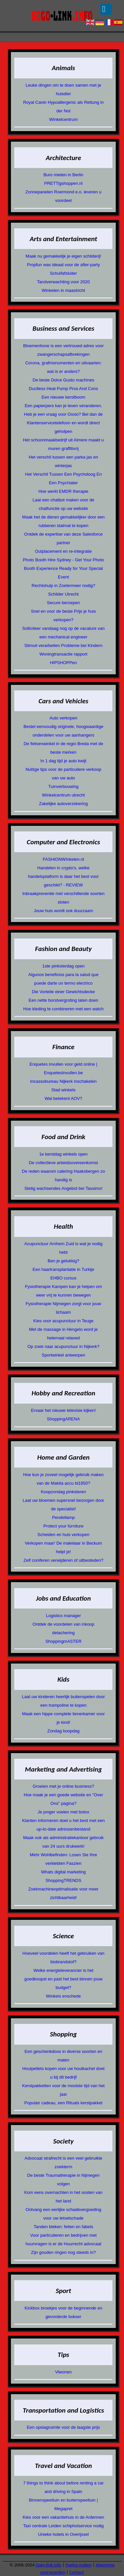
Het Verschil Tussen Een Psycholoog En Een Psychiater (63, 478)
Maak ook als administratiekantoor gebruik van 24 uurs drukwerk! (63, 1842)
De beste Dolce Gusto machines (63, 380)
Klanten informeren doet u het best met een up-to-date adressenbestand (63, 1825)
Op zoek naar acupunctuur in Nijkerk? (63, 1346)
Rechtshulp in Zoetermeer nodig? (63, 585)
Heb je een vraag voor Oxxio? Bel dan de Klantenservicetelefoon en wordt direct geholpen (63, 423)
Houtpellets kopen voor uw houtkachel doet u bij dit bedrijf (63, 2073)
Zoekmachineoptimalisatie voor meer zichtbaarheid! (63, 1893)
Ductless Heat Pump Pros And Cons (63, 388)
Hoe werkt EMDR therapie (63, 491)
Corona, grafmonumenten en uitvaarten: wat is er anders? (63, 367)
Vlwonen (63, 2371)
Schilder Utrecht (63, 594)
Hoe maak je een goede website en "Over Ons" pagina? (63, 1799)
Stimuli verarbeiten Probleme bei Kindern (63, 645)
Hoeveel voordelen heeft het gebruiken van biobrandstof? (63, 1957)
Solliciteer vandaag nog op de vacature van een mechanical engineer (63, 632)
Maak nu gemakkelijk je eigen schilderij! (63, 256)
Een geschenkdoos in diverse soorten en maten (63, 2055)
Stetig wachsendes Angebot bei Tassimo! (63, 1188)
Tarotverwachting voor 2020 (63, 281)
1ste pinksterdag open (63, 966)
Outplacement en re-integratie (63, 551)
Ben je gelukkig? (63, 1260)
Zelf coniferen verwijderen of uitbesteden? (63, 1560)
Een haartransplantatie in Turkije (63, 1269)
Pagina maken (78, 2565)
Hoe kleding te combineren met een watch (63, 1008)
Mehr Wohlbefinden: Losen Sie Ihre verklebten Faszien (63, 1859)
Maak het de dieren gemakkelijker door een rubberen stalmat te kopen (63, 521)
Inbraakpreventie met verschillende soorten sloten (63, 898)
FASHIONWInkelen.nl (63, 859)
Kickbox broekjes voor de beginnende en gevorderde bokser (63, 2312)
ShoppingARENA (63, 1418)
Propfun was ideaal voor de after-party (63, 264)
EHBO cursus (63, 1277)
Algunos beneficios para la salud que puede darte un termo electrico (63, 979)
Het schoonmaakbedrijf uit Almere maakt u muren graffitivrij (63, 444)
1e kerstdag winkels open (63, 1154)
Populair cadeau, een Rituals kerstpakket (63, 2102)
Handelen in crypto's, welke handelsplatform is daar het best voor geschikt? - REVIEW (63, 876)
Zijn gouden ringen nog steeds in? (63, 2252)
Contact (76, 2572)
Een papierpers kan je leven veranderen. (63, 405)
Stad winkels (63, 1089)
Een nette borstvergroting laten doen (63, 1000)
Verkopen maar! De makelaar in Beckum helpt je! (63, 1547)
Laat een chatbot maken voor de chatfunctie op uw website (63, 504)
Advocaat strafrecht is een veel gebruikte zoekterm (63, 2162)
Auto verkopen (63, 717)
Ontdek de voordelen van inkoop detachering (63, 1628)
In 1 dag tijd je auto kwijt (63, 760)
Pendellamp (63, 1517)
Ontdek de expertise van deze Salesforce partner (63, 538)
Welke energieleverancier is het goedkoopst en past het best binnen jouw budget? (63, 1979)
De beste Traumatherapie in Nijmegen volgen (63, 2179)
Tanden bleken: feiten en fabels (63, 2226)
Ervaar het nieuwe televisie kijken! (63, 1410)
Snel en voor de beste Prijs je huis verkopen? (63, 615)
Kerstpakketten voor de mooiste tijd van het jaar (63, 2090)
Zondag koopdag (63, 1730)
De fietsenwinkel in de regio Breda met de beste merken (63, 748)
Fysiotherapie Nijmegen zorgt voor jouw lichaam (63, 1308)
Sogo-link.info (48, 2565)
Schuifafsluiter (63, 273)
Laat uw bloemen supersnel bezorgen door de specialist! (63, 1504)
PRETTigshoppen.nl (63, 183)
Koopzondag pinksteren (63, 1491)
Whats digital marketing (63, 1871)
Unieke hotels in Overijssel (63, 2534)
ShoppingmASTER (63, 1641)
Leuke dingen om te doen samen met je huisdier (63, 89)
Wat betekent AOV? (63, 1098)
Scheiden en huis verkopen (63, 1534)
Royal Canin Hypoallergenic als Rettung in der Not (63, 106)
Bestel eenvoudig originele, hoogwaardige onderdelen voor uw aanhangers (63, 731)
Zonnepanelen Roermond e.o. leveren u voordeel (63, 196)
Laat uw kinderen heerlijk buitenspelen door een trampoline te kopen (63, 1701)
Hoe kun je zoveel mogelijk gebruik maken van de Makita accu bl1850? (63, 1479)
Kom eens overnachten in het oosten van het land (63, 2196)
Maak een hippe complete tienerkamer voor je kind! (63, 1718)
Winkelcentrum (63, 119)
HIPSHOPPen (63, 662)
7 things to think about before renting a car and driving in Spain (63, 2487)
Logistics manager (63, 1615)
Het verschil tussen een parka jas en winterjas (63, 461)
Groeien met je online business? (63, 1786)
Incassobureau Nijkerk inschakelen (63, 1081)
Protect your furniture (63, 1526)
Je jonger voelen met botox (63, 1811)
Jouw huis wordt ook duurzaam (63, 910)
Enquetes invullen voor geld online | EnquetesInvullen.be (63, 1068)
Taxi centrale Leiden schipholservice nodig (63, 2525)
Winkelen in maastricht (63, 290)
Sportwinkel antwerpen (63, 1355)
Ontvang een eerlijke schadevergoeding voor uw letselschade (63, 2214)
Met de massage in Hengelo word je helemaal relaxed (63, 1333)
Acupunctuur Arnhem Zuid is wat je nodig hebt (63, 1248)
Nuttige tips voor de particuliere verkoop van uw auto (63, 773)
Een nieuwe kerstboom (63, 397)
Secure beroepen (63, 602)
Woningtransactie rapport (63, 654)
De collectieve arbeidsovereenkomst (63, 1162)
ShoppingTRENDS (63, 1880)
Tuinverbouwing (63, 786)
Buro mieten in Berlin (63, 174)
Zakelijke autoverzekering (63, 803)
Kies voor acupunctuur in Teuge (63, 1320)
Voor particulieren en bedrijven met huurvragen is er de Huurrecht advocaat (63, 2239)
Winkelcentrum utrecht (63, 795)
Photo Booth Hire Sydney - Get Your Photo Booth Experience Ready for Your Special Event (63, 568)
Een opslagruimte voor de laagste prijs (63, 2427)
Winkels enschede (63, 1996)
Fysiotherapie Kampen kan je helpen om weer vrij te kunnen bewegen (63, 1291)
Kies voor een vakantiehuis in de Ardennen (63, 2517)
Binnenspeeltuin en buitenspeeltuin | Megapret (63, 2504)
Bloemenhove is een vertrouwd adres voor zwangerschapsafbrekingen (63, 350)
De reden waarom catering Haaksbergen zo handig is (63, 1175)
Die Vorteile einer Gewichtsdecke (63, 991)
